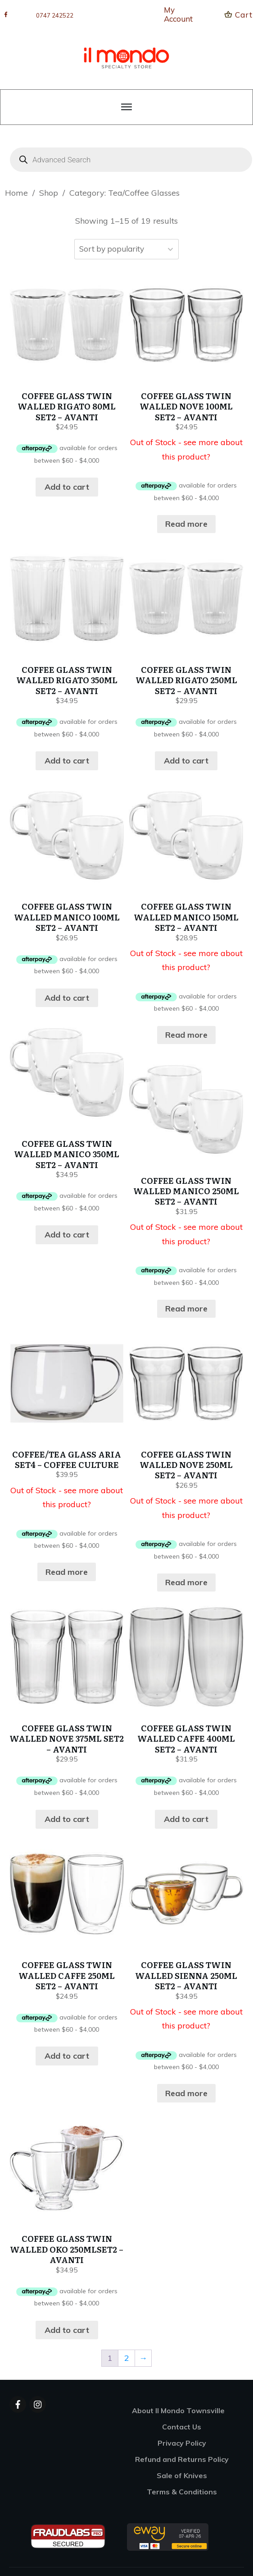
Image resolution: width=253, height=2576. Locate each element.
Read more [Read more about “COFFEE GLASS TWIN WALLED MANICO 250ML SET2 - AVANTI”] (186, 1308)
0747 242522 (54, 15)
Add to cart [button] (67, 487)
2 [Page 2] (126, 2358)
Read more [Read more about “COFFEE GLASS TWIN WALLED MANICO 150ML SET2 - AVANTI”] (186, 1035)
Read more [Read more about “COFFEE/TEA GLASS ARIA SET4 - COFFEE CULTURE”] (66, 1572)
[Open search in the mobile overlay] (126, 159)
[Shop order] (126, 249)
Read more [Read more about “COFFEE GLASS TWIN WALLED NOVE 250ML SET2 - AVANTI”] (186, 1582)
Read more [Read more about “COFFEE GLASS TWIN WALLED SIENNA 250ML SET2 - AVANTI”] (186, 2093)
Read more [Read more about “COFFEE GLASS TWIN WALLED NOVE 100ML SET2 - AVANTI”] (186, 524)
